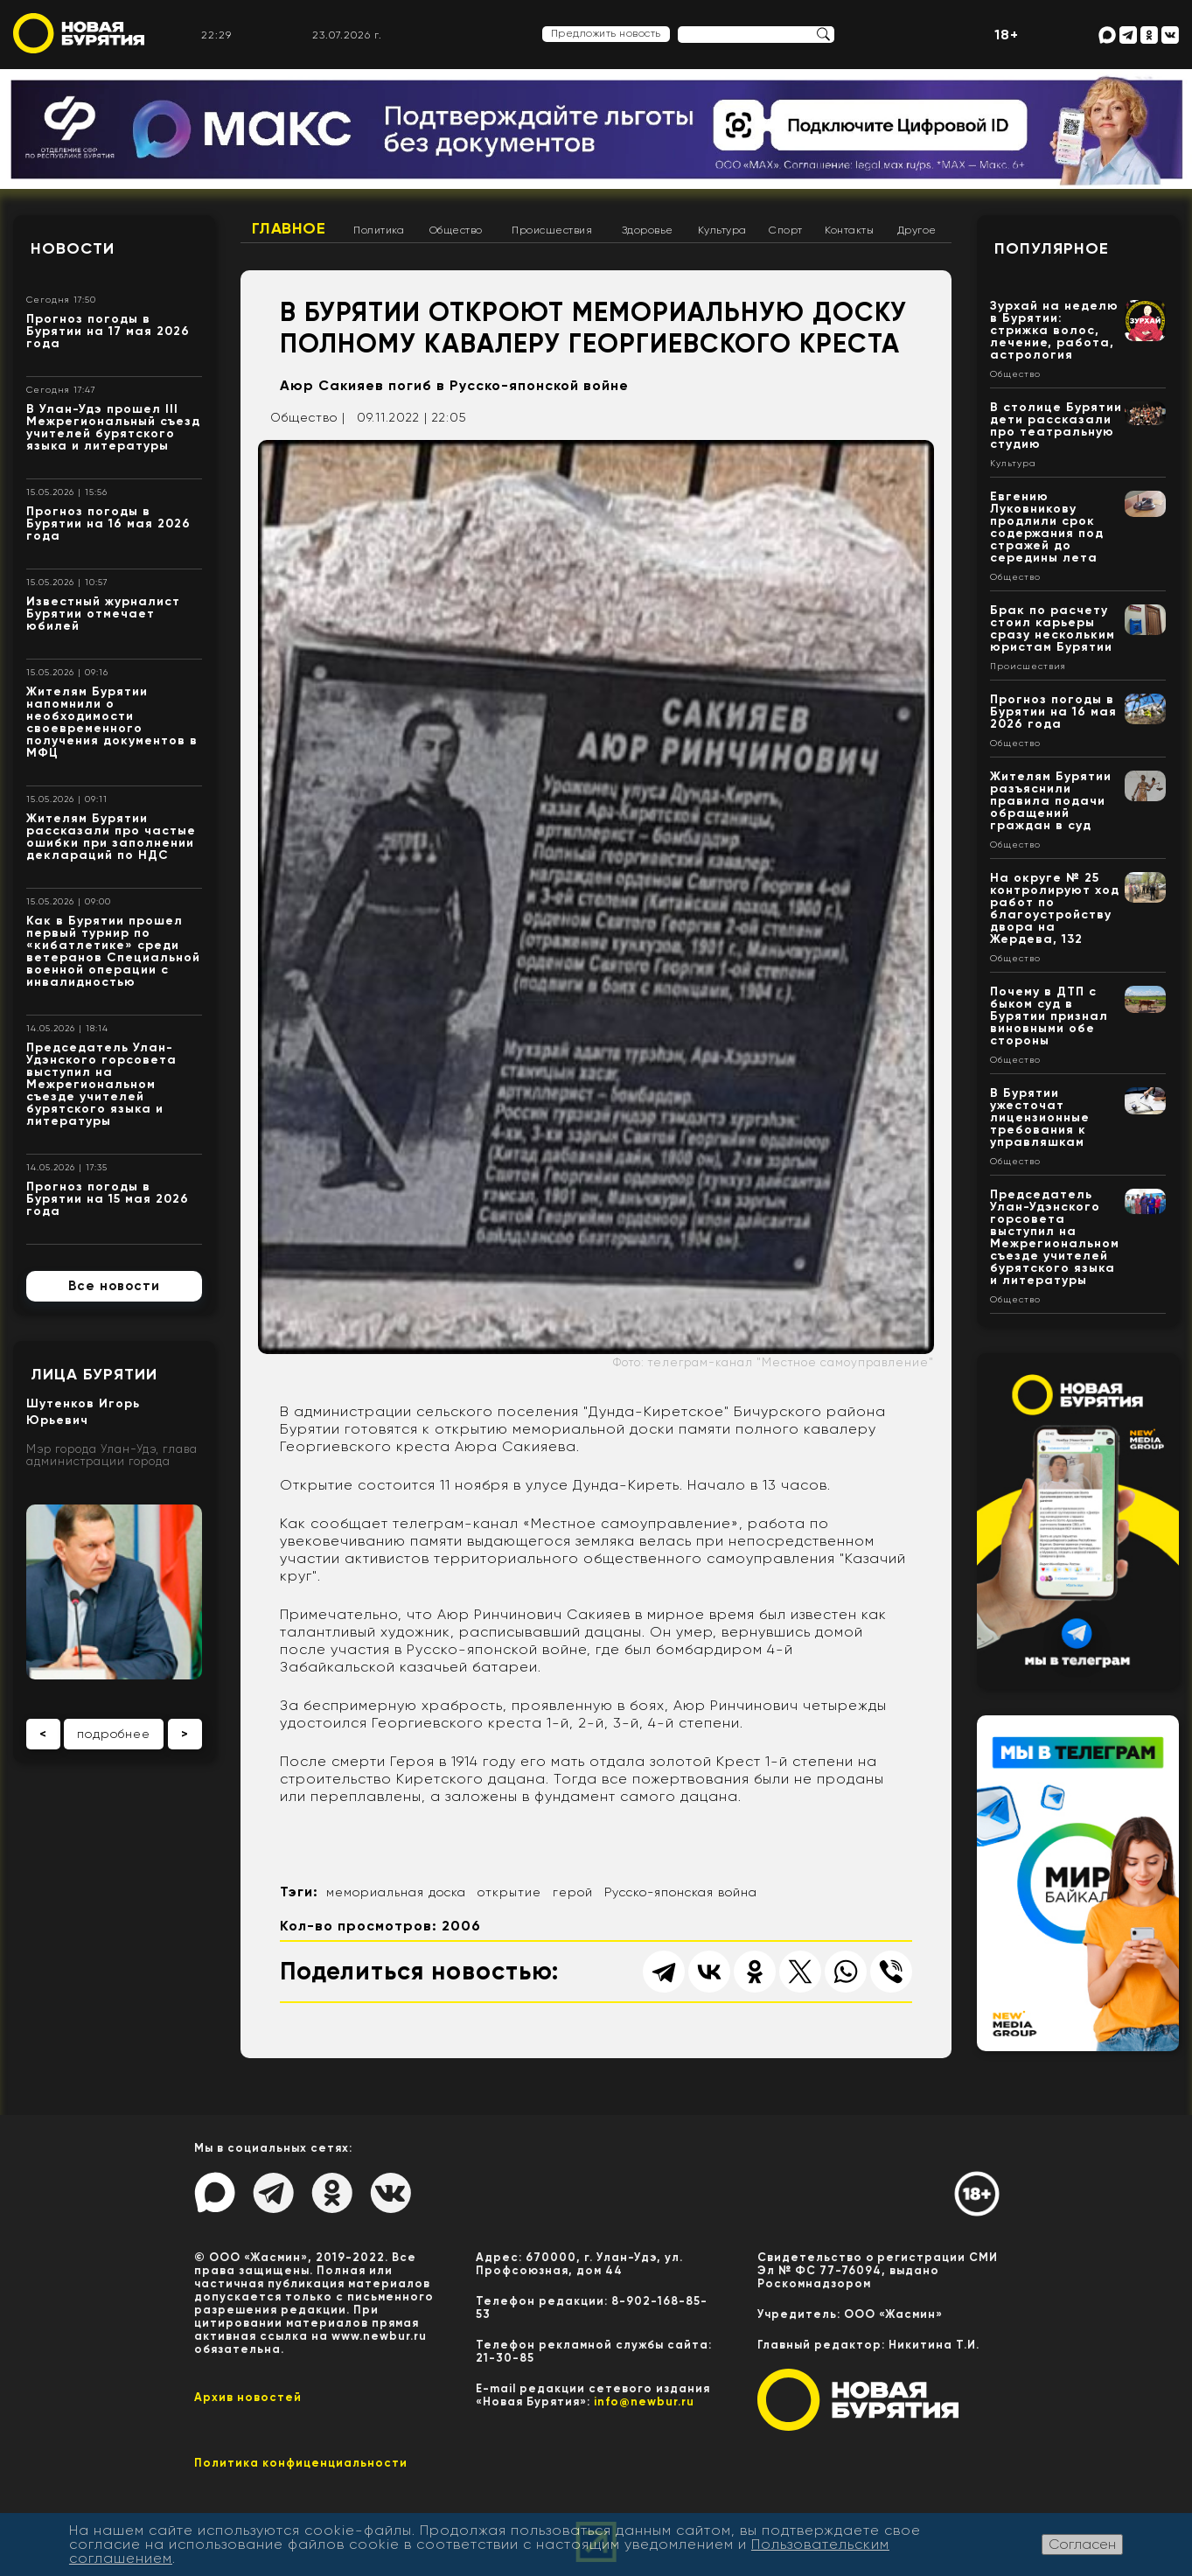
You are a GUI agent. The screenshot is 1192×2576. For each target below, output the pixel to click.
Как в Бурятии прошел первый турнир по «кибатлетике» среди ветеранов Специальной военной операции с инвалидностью (113, 951)
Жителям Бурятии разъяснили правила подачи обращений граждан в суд (1051, 801)
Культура (722, 230)
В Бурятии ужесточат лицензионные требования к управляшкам (1040, 1117)
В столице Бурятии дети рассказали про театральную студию (1056, 425)
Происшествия (552, 230)
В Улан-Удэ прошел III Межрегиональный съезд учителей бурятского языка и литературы (113, 427)
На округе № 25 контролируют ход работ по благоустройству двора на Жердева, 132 (1054, 908)
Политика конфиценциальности (301, 2462)
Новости (73, 248)
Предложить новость (606, 33)
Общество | (307, 417)
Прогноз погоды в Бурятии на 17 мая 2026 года (108, 331)
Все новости (114, 1286)
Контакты (849, 230)
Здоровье (647, 230)
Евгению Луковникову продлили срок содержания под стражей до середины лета (1047, 527)
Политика (378, 230)
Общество (456, 230)
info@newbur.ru (644, 2401)
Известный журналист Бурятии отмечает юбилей (103, 613)
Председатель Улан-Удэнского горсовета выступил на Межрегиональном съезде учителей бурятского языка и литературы (101, 1084)
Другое (917, 230)
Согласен (1082, 2544)
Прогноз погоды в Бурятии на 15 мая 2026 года (107, 1198)
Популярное (1051, 248)
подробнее (113, 1734)
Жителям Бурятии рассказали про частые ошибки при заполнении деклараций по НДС (111, 836)
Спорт (786, 230)
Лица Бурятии (94, 1374)
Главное (289, 228)
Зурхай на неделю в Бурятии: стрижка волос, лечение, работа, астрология (1054, 330)
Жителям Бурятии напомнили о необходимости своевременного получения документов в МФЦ (112, 722)
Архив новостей (248, 2397)
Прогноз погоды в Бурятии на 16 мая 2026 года (108, 523)
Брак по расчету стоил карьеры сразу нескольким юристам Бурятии (1052, 628)
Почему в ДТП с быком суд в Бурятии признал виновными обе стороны (1049, 1016)
